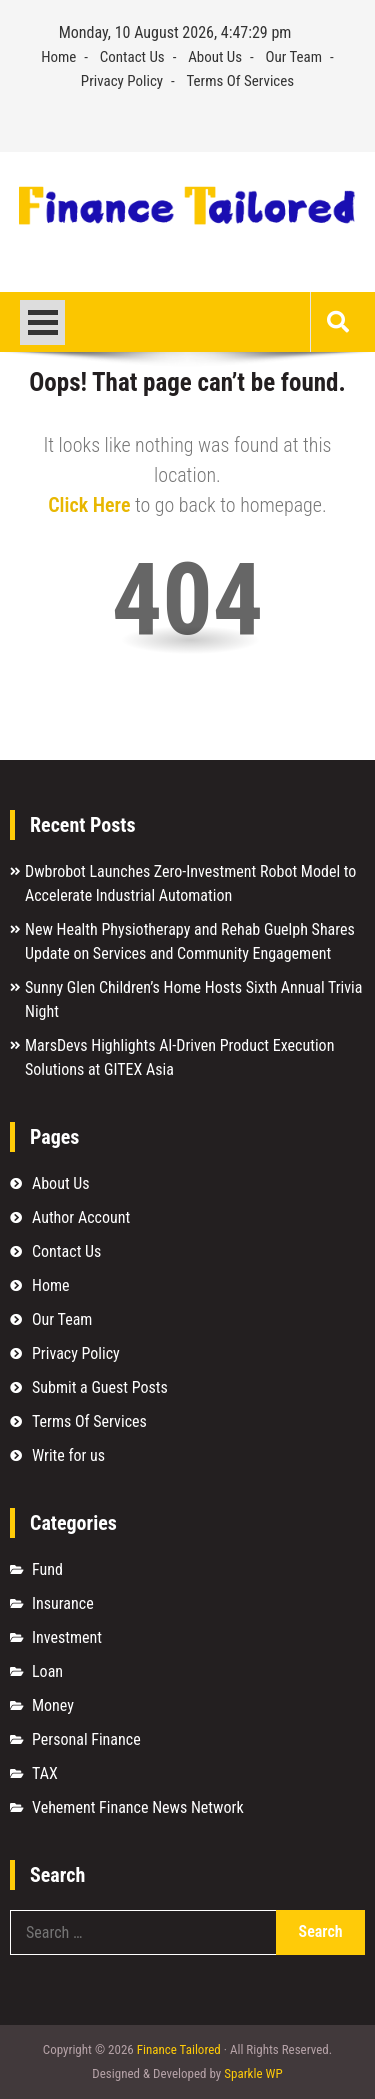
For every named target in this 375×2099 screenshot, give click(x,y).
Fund (47, 1569)
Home (58, 57)
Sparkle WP (253, 2073)
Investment (67, 1637)
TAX (45, 1773)
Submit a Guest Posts (100, 1387)
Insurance (63, 1603)
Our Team (294, 57)
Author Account (81, 1217)
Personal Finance (86, 1739)
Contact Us (132, 57)
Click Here (89, 505)
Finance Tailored (179, 2049)
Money (53, 1705)
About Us (215, 57)
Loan (47, 1671)
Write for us (68, 1455)
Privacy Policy (122, 81)
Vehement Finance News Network (138, 1807)
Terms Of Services (241, 81)
